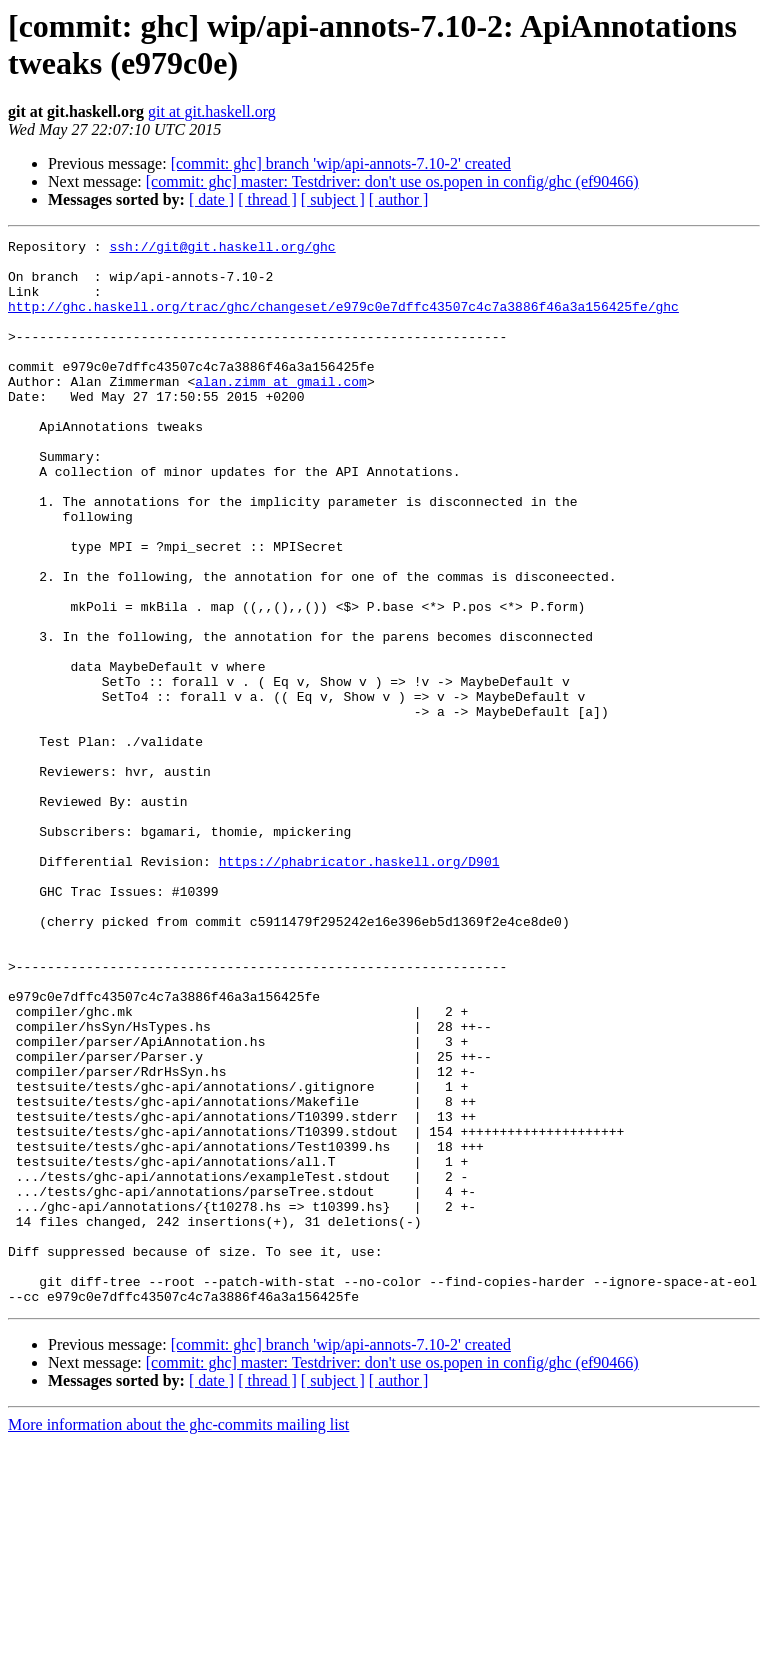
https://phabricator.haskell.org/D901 (359, 987)
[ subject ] (333, 199)
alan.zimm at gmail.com (281, 411)
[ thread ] (267, 199)
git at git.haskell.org (212, 111)
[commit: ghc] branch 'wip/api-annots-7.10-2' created (341, 163)
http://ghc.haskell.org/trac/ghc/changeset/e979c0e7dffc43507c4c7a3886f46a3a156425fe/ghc (343, 321)
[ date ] (211, 199)
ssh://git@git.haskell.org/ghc (222, 249)
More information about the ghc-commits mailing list (178, 1637)
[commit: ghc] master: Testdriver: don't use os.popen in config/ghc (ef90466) (392, 181)
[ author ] (399, 199)
